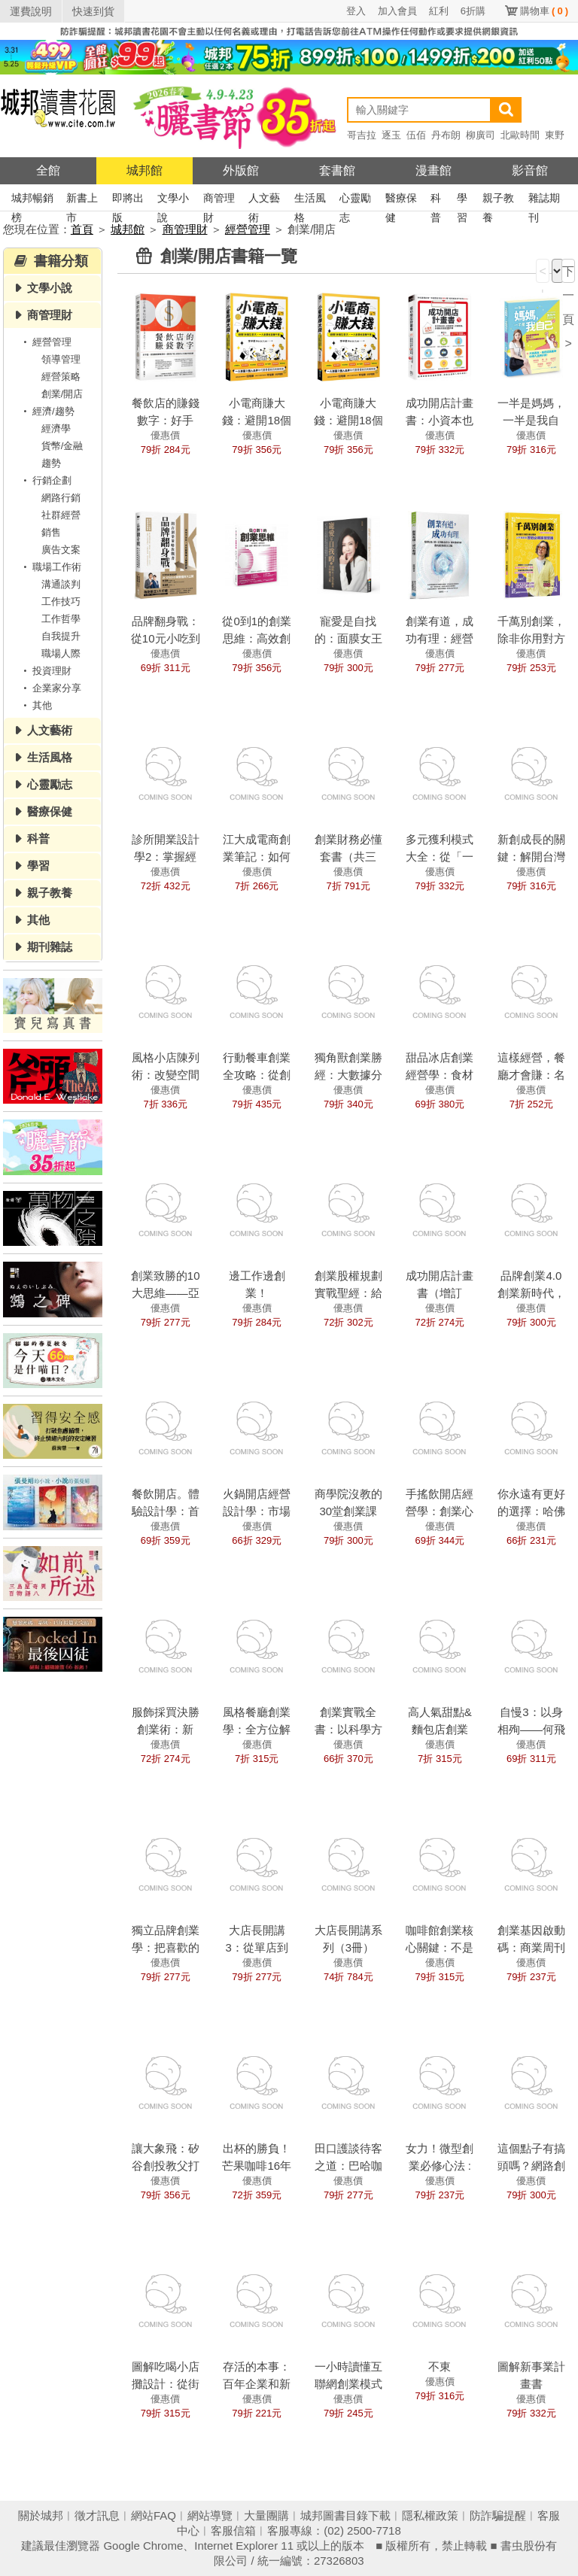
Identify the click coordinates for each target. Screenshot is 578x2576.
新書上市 (82, 200)
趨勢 (51, 463)
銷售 (51, 532)
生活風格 (310, 200)
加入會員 (397, 11)
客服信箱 (233, 2530)
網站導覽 (210, 2515)
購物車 (544, 11)
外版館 (241, 170)
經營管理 (247, 229)
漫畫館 (433, 170)
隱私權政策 (430, 2515)
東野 (554, 135)
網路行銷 (61, 497)
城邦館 (144, 170)
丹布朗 (446, 135)
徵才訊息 (97, 2515)
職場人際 (61, 653)
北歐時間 (520, 135)
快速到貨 (93, 11)
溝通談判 (61, 584)
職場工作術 (50, 567)
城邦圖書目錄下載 (345, 2515)
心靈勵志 (355, 200)
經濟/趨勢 (47, 411)
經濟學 (56, 428)
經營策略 (61, 376)
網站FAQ (153, 2515)
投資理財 (45, 670)
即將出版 (128, 200)
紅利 (439, 11)
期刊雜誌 (49, 946)
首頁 (82, 229)
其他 (35, 705)
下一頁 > (568, 274)
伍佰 (416, 135)
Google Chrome (143, 2545)
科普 (435, 200)
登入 (356, 11)
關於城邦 (40, 2515)
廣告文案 (61, 549)
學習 (462, 200)
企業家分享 (50, 688)
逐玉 (391, 135)
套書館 (337, 170)
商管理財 (219, 200)
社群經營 (61, 515)
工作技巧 (61, 601)
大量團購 (266, 2515)
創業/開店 (62, 393)
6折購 (473, 11)
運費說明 (31, 11)
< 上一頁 (543, 274)
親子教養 (498, 200)
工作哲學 (61, 618)
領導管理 (61, 359)
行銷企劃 (45, 480)
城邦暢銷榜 (32, 200)
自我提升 (61, 636)
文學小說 (173, 200)
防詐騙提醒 (498, 2515)
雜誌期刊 (544, 200)
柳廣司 (480, 135)
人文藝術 (264, 200)
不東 (439, 2366)
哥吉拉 (361, 135)
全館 (48, 170)
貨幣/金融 (62, 445)
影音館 (530, 170)
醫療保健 (401, 200)
